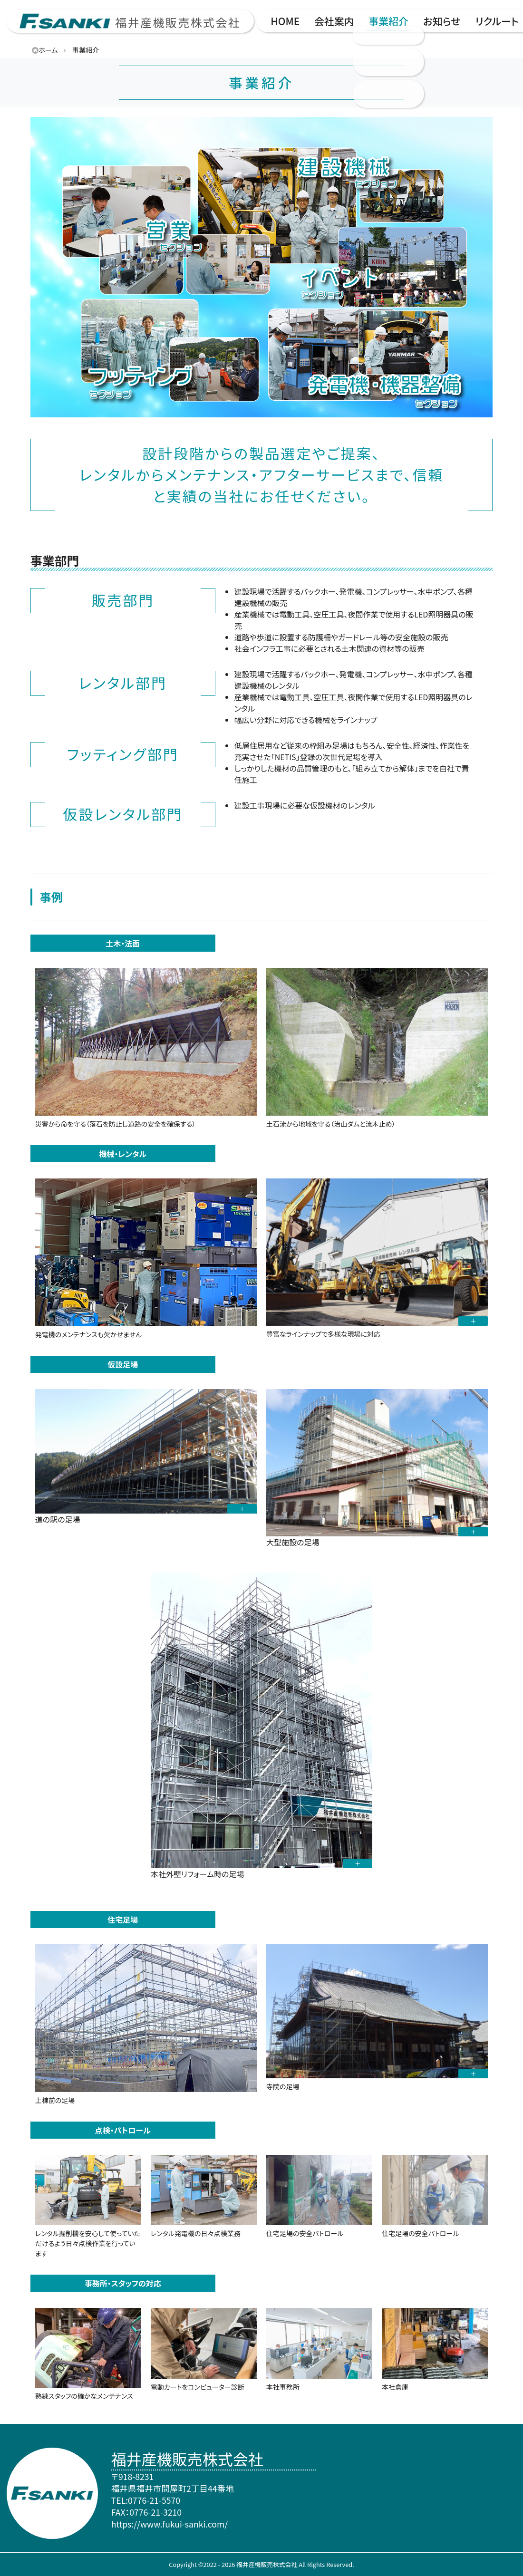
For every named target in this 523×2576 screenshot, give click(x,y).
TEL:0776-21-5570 (145, 2500)
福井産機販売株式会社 (178, 22)
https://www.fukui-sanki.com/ (169, 2524)
